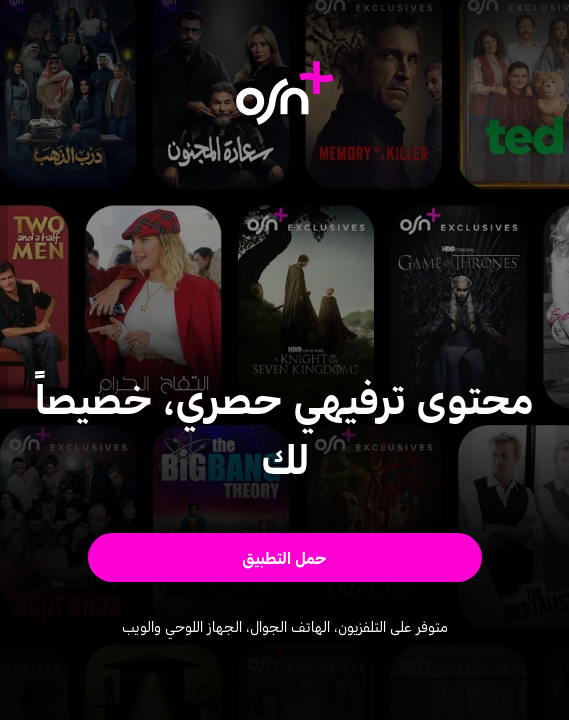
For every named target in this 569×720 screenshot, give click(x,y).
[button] (285, 557)
